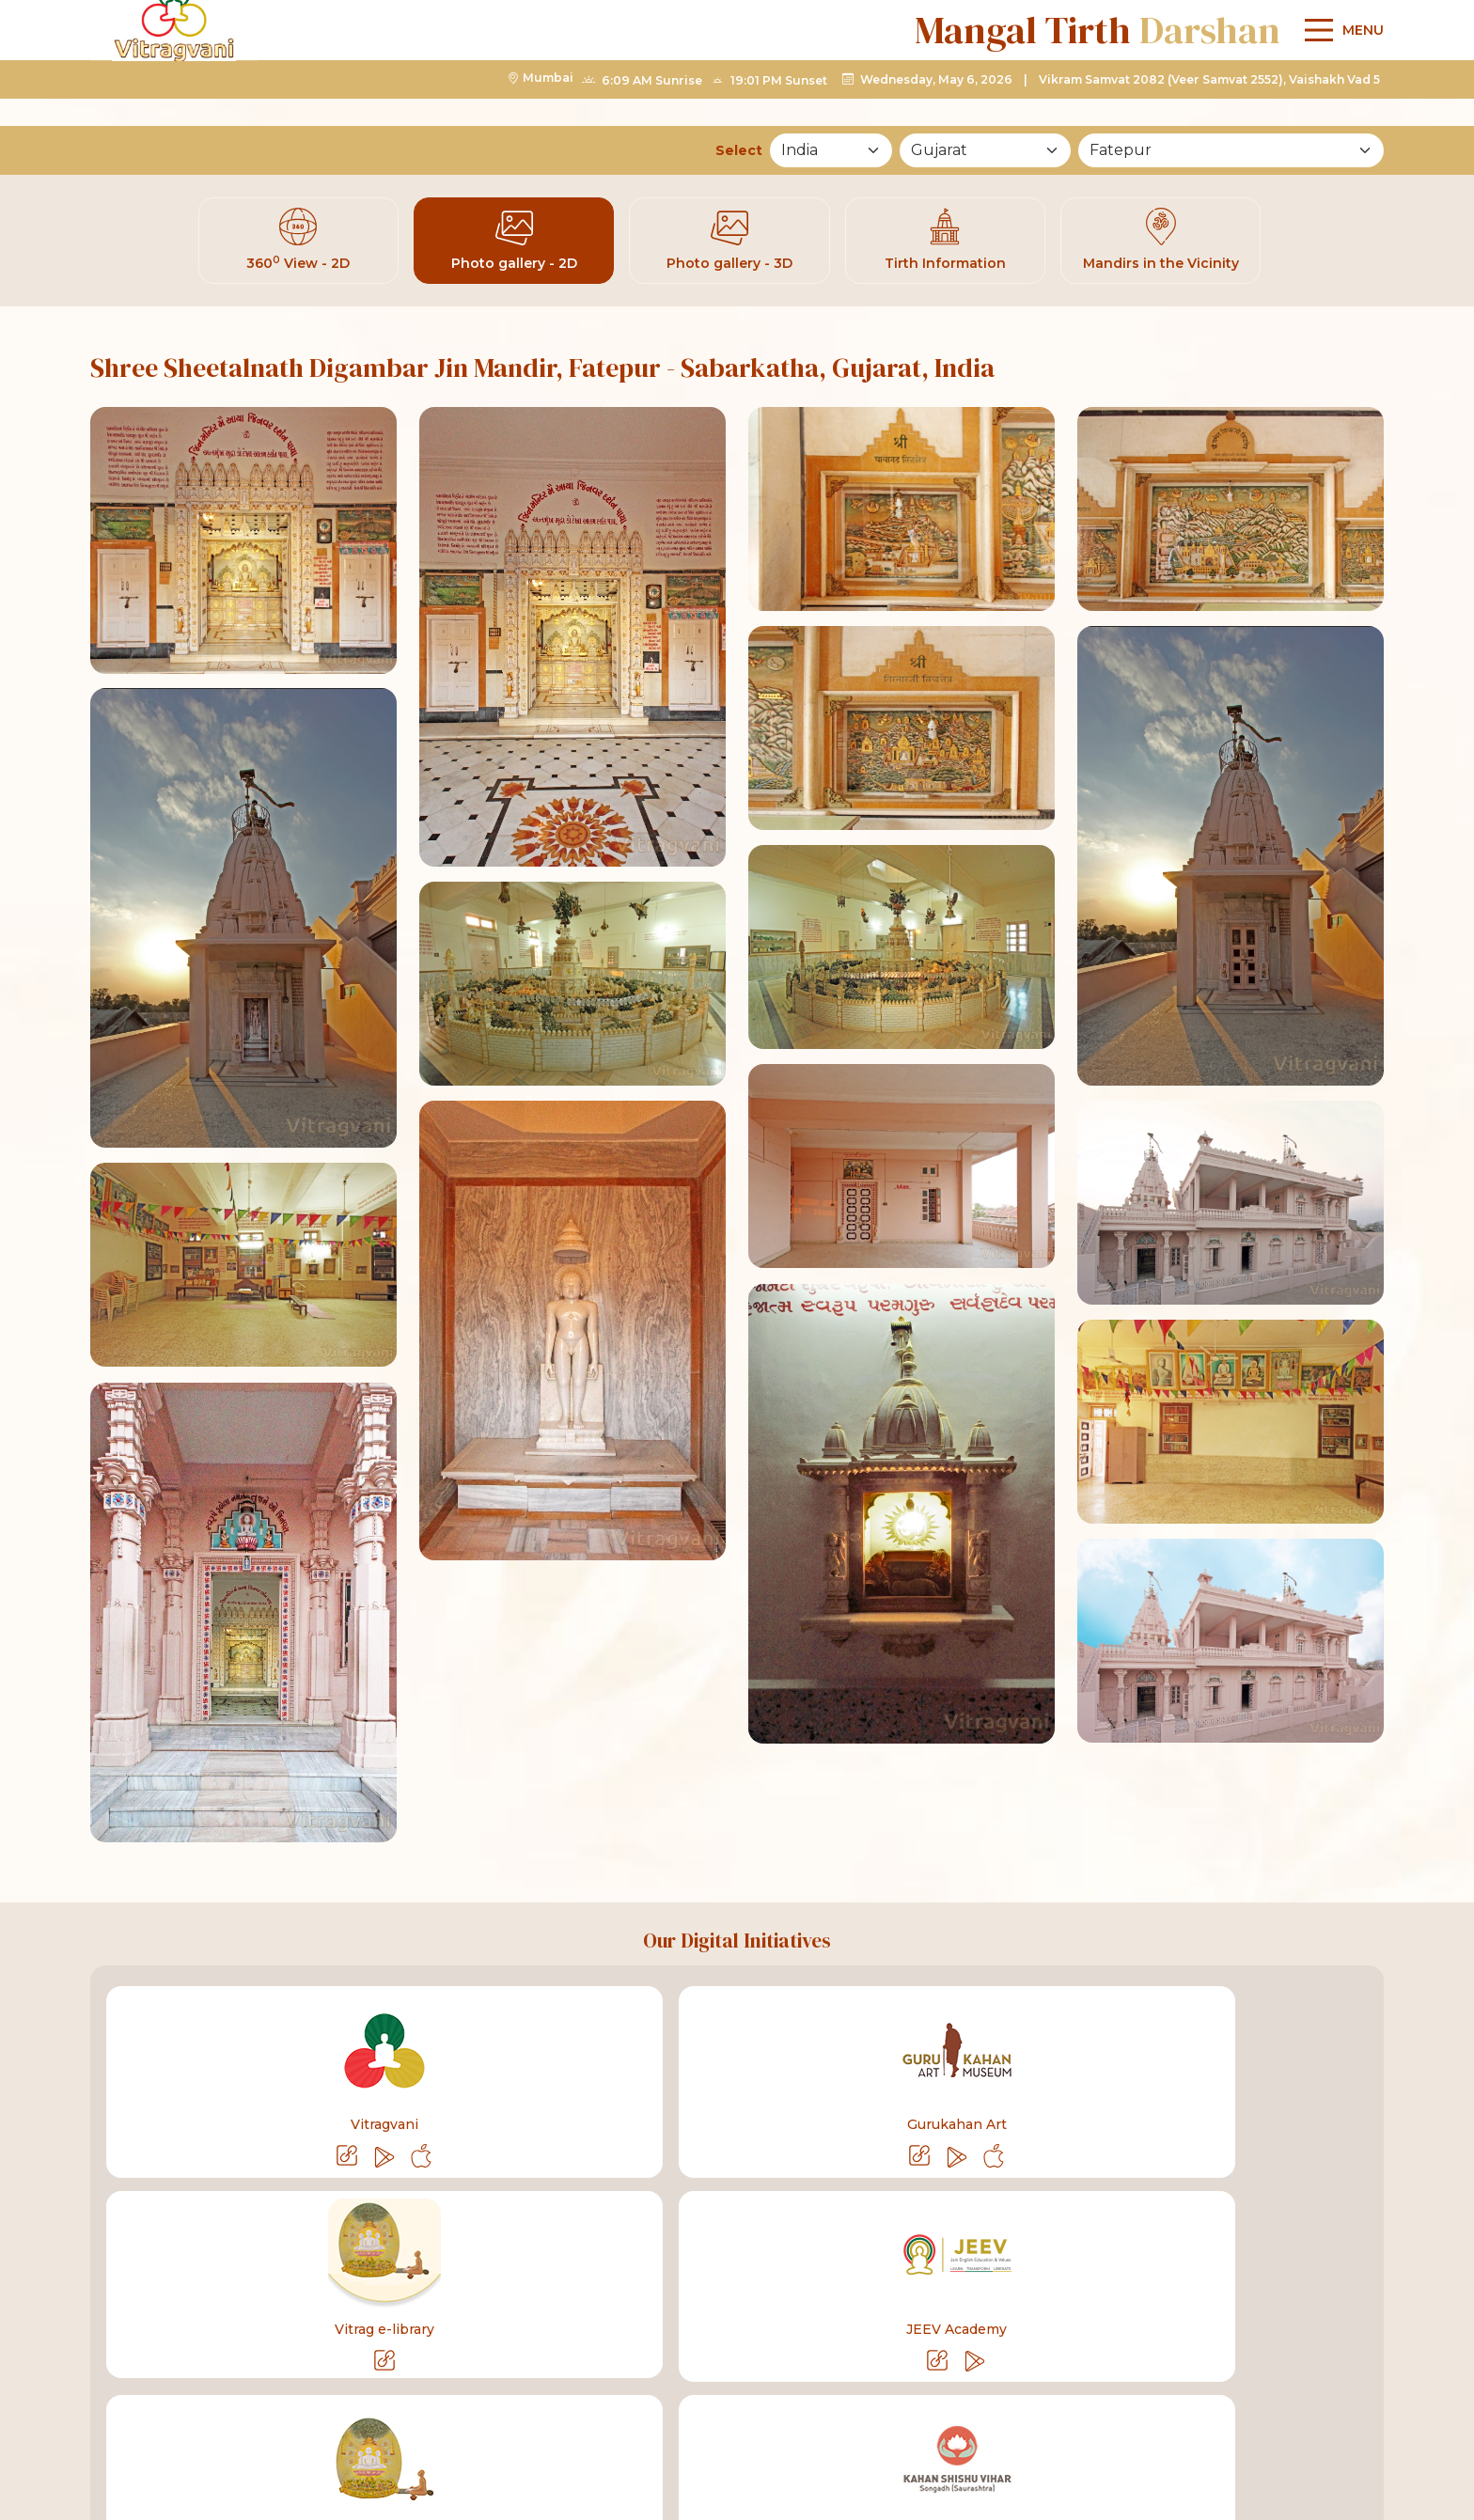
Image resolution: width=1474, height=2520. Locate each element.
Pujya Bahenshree (381, 2262)
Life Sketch (690, 2262)
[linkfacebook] (1030, 2409)
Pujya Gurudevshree (203, 2262)
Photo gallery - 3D (729, 244)
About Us (933, 2262)
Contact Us (1050, 2262)
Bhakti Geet (815, 2262)
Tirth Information (945, 244)
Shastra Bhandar (547, 2262)
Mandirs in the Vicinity (1161, 244)
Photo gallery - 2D (514, 244)
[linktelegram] (1150, 2409)
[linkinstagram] (1211, 2409)
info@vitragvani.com (434, 2408)
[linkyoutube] (1090, 2409)
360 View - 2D (298, 244)
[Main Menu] (1339, 79)
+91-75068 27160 (258, 2408)
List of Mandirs (1186, 2262)
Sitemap (1312, 2262)
